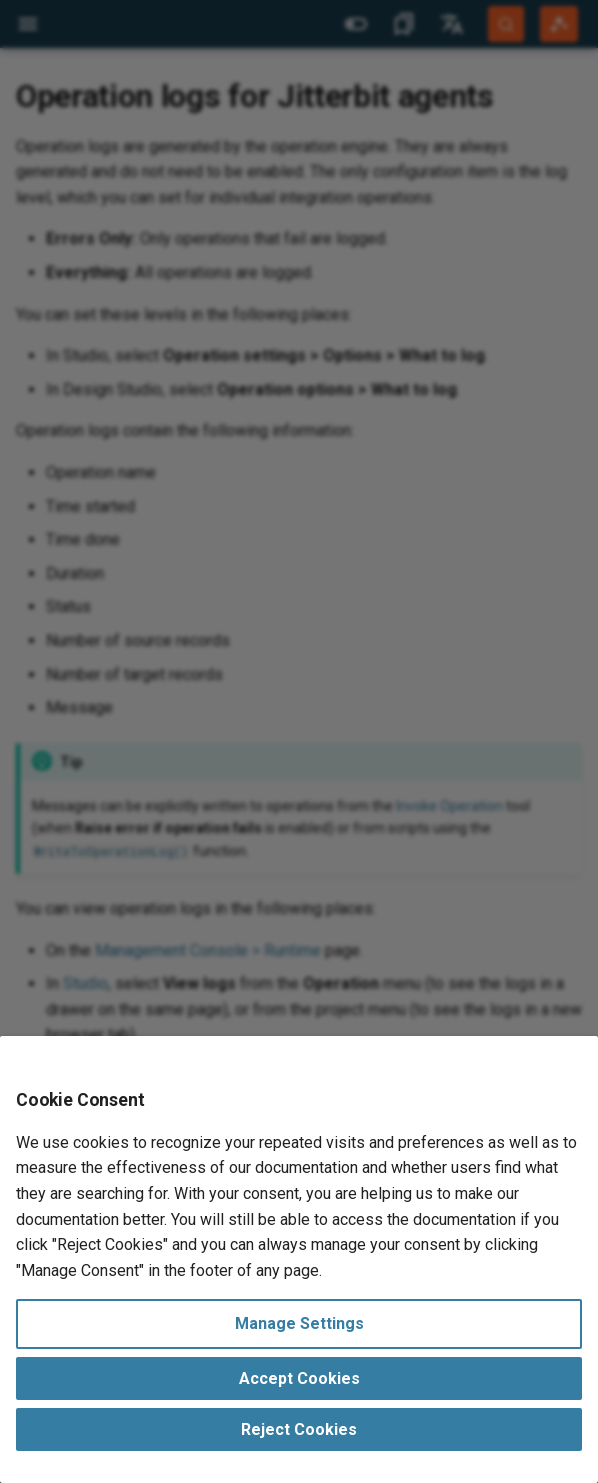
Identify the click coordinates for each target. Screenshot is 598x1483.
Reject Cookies (299, 1429)
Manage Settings (299, 1323)
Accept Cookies (299, 1378)
